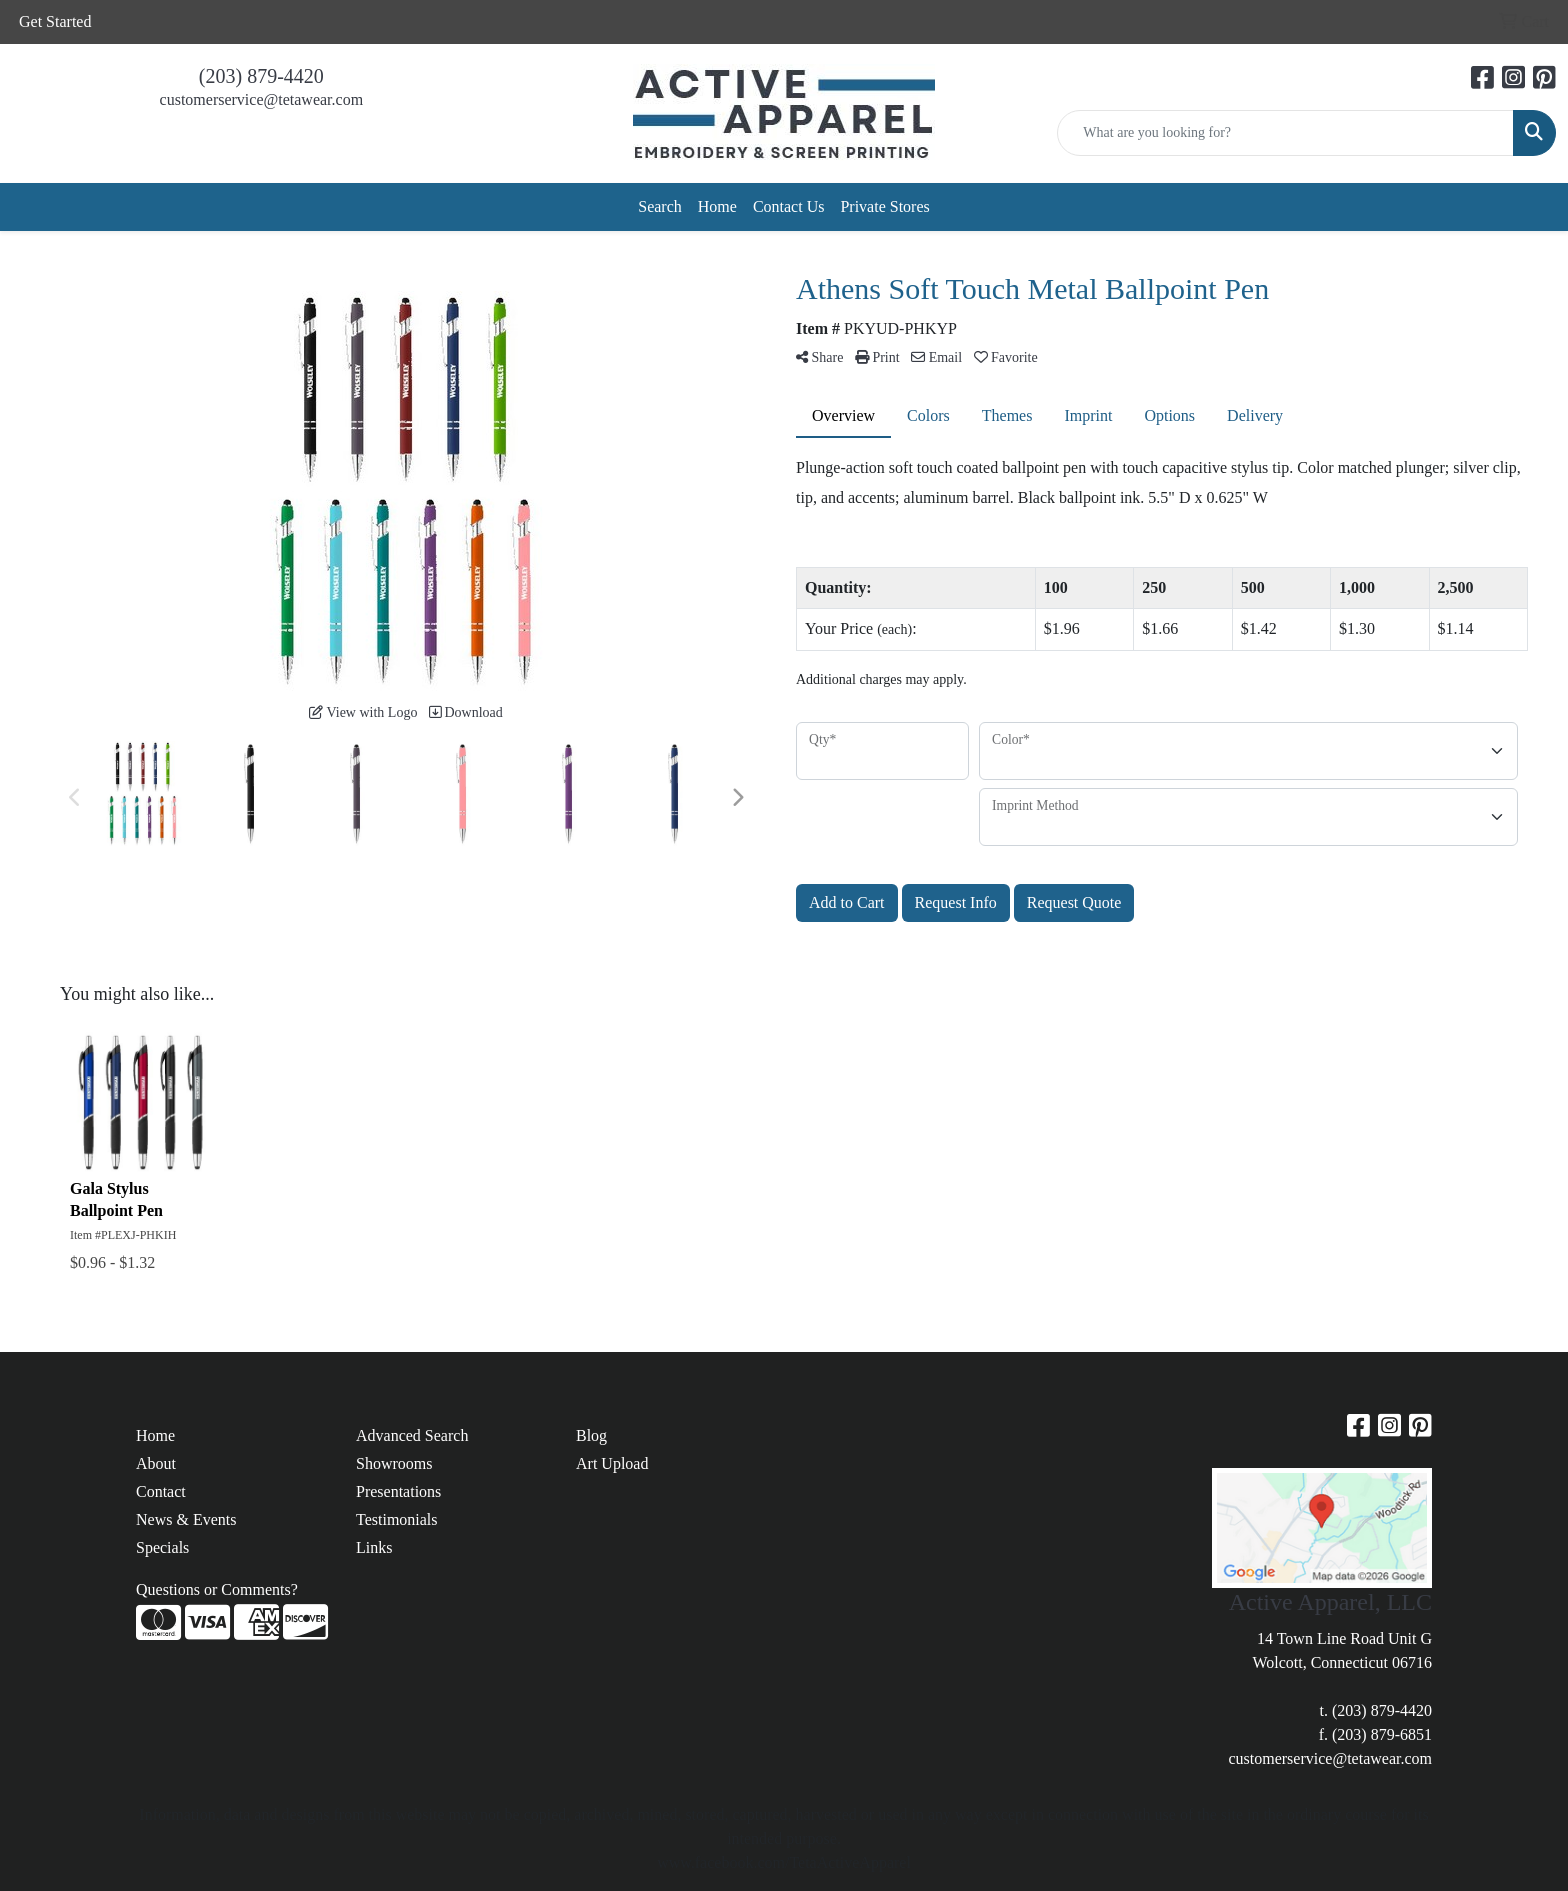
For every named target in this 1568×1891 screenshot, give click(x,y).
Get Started (55, 21)
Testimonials (397, 1519)
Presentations (398, 1491)
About (156, 1463)
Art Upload (612, 1463)
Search (660, 206)
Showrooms (394, 1463)
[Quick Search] (1285, 133)
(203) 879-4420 (261, 76)
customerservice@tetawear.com (262, 99)
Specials (162, 1547)
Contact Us (789, 206)
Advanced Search (412, 1435)
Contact (161, 1491)
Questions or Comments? (217, 1589)
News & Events (186, 1519)
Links (374, 1547)
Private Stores (884, 206)
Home (717, 206)
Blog (591, 1435)
